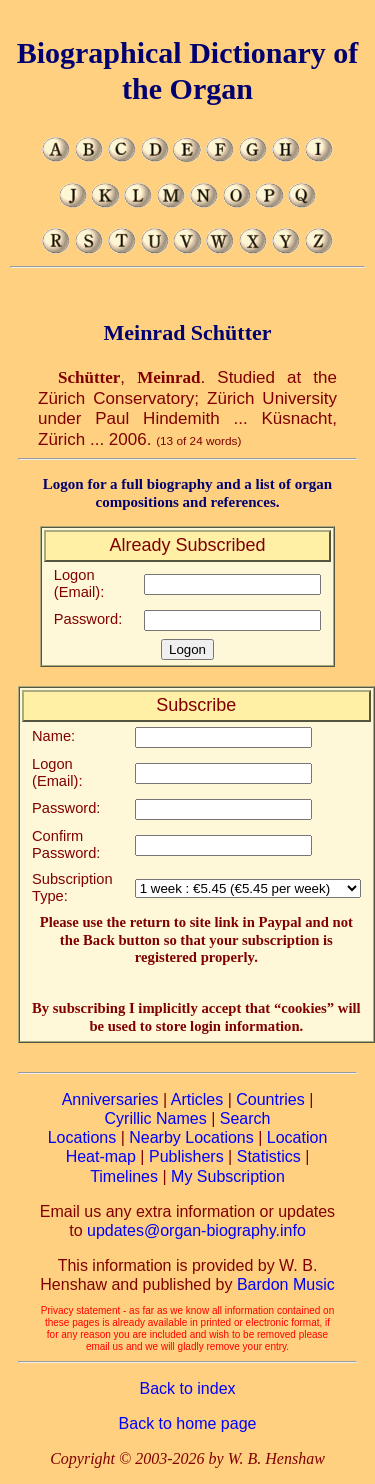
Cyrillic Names (156, 1118)
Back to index (187, 1388)
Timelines (124, 1176)
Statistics (269, 1156)
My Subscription (228, 1176)
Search (245, 1118)
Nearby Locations (191, 1137)
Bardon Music (286, 1284)
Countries (270, 1099)
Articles (197, 1099)
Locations (82, 1137)
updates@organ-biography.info (196, 1230)
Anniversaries (110, 1099)
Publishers (186, 1156)
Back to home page (188, 1423)
